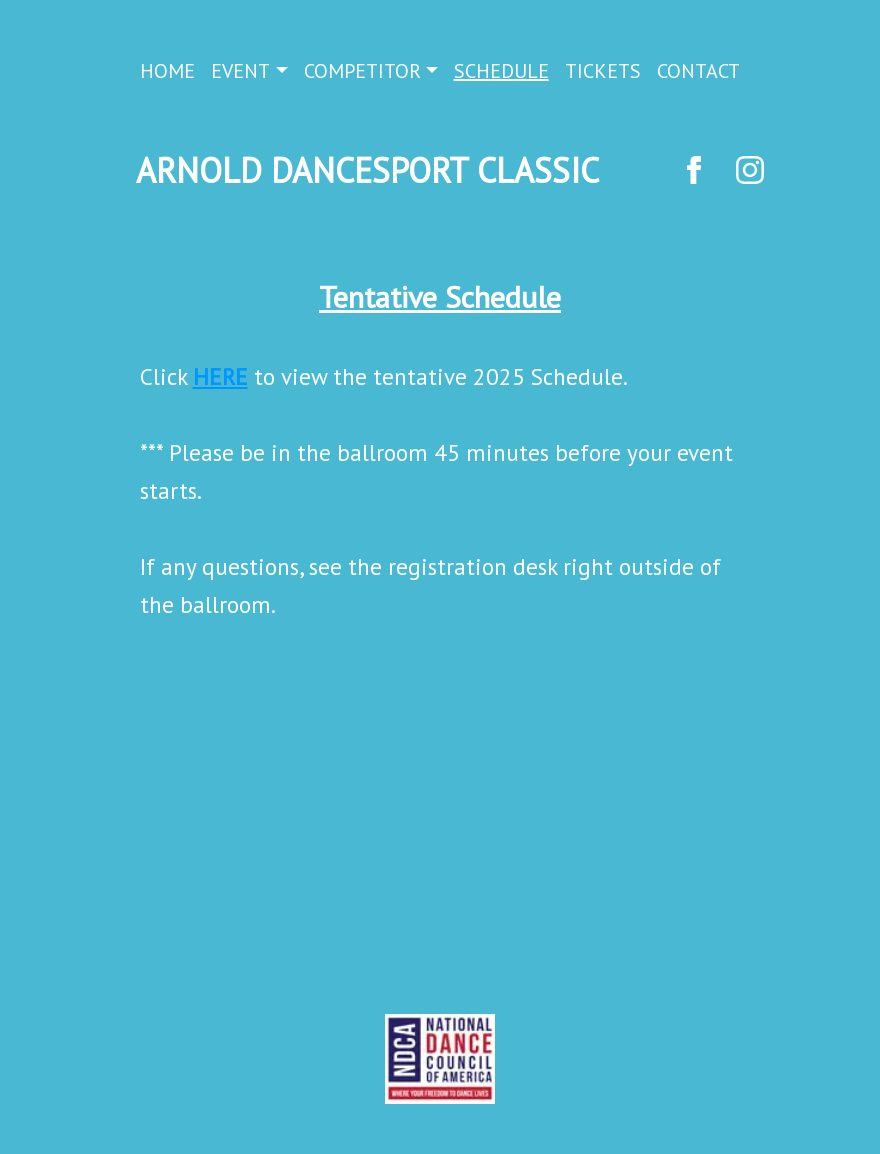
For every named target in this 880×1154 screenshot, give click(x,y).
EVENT (240, 71)
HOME (167, 71)
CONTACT (698, 71)
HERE (220, 376)
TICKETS (603, 71)
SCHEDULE (501, 71)
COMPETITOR (362, 71)
